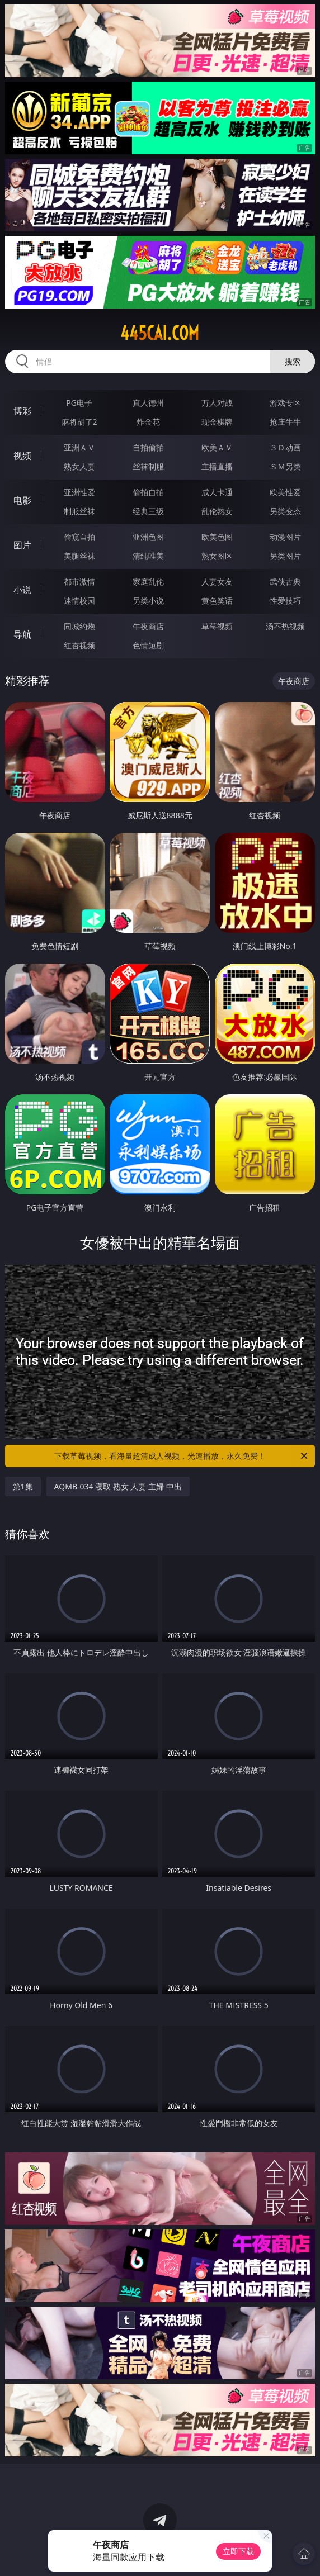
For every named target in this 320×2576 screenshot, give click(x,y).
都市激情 (79, 581)
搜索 (292, 361)
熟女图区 (217, 556)
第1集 (23, 1486)
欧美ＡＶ (217, 447)
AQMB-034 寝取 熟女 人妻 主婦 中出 (118, 1486)
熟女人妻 (79, 466)
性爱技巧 (285, 600)
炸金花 (148, 421)
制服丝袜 (79, 511)
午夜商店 (148, 626)
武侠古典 (285, 581)
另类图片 (285, 556)
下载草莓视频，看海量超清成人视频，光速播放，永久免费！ (181, 1456)
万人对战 (217, 402)
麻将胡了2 (79, 421)
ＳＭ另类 (285, 466)
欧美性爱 (285, 492)
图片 (22, 545)
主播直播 (217, 466)
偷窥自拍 (79, 537)
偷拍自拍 (148, 492)
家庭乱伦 (148, 581)
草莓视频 (217, 626)
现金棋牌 (217, 421)
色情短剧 (148, 645)
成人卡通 (217, 492)
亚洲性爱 (79, 492)
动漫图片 (285, 537)
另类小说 (148, 600)
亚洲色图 (148, 537)
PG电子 (79, 402)
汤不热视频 (285, 626)
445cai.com (159, 333)
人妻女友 (217, 581)
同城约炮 (79, 626)
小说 (22, 589)
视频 (22, 455)
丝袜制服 (148, 466)
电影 (22, 500)
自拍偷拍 (148, 447)
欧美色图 (217, 537)
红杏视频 (79, 645)
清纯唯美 (148, 556)
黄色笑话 (217, 600)
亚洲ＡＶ (79, 447)
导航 (22, 634)
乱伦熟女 (217, 511)
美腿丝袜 (79, 556)
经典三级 (148, 511)
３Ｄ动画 (285, 447)
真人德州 (148, 402)
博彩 (22, 411)
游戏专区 (285, 402)
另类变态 (285, 511)
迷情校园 (79, 600)
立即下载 (238, 2551)
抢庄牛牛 (285, 421)
